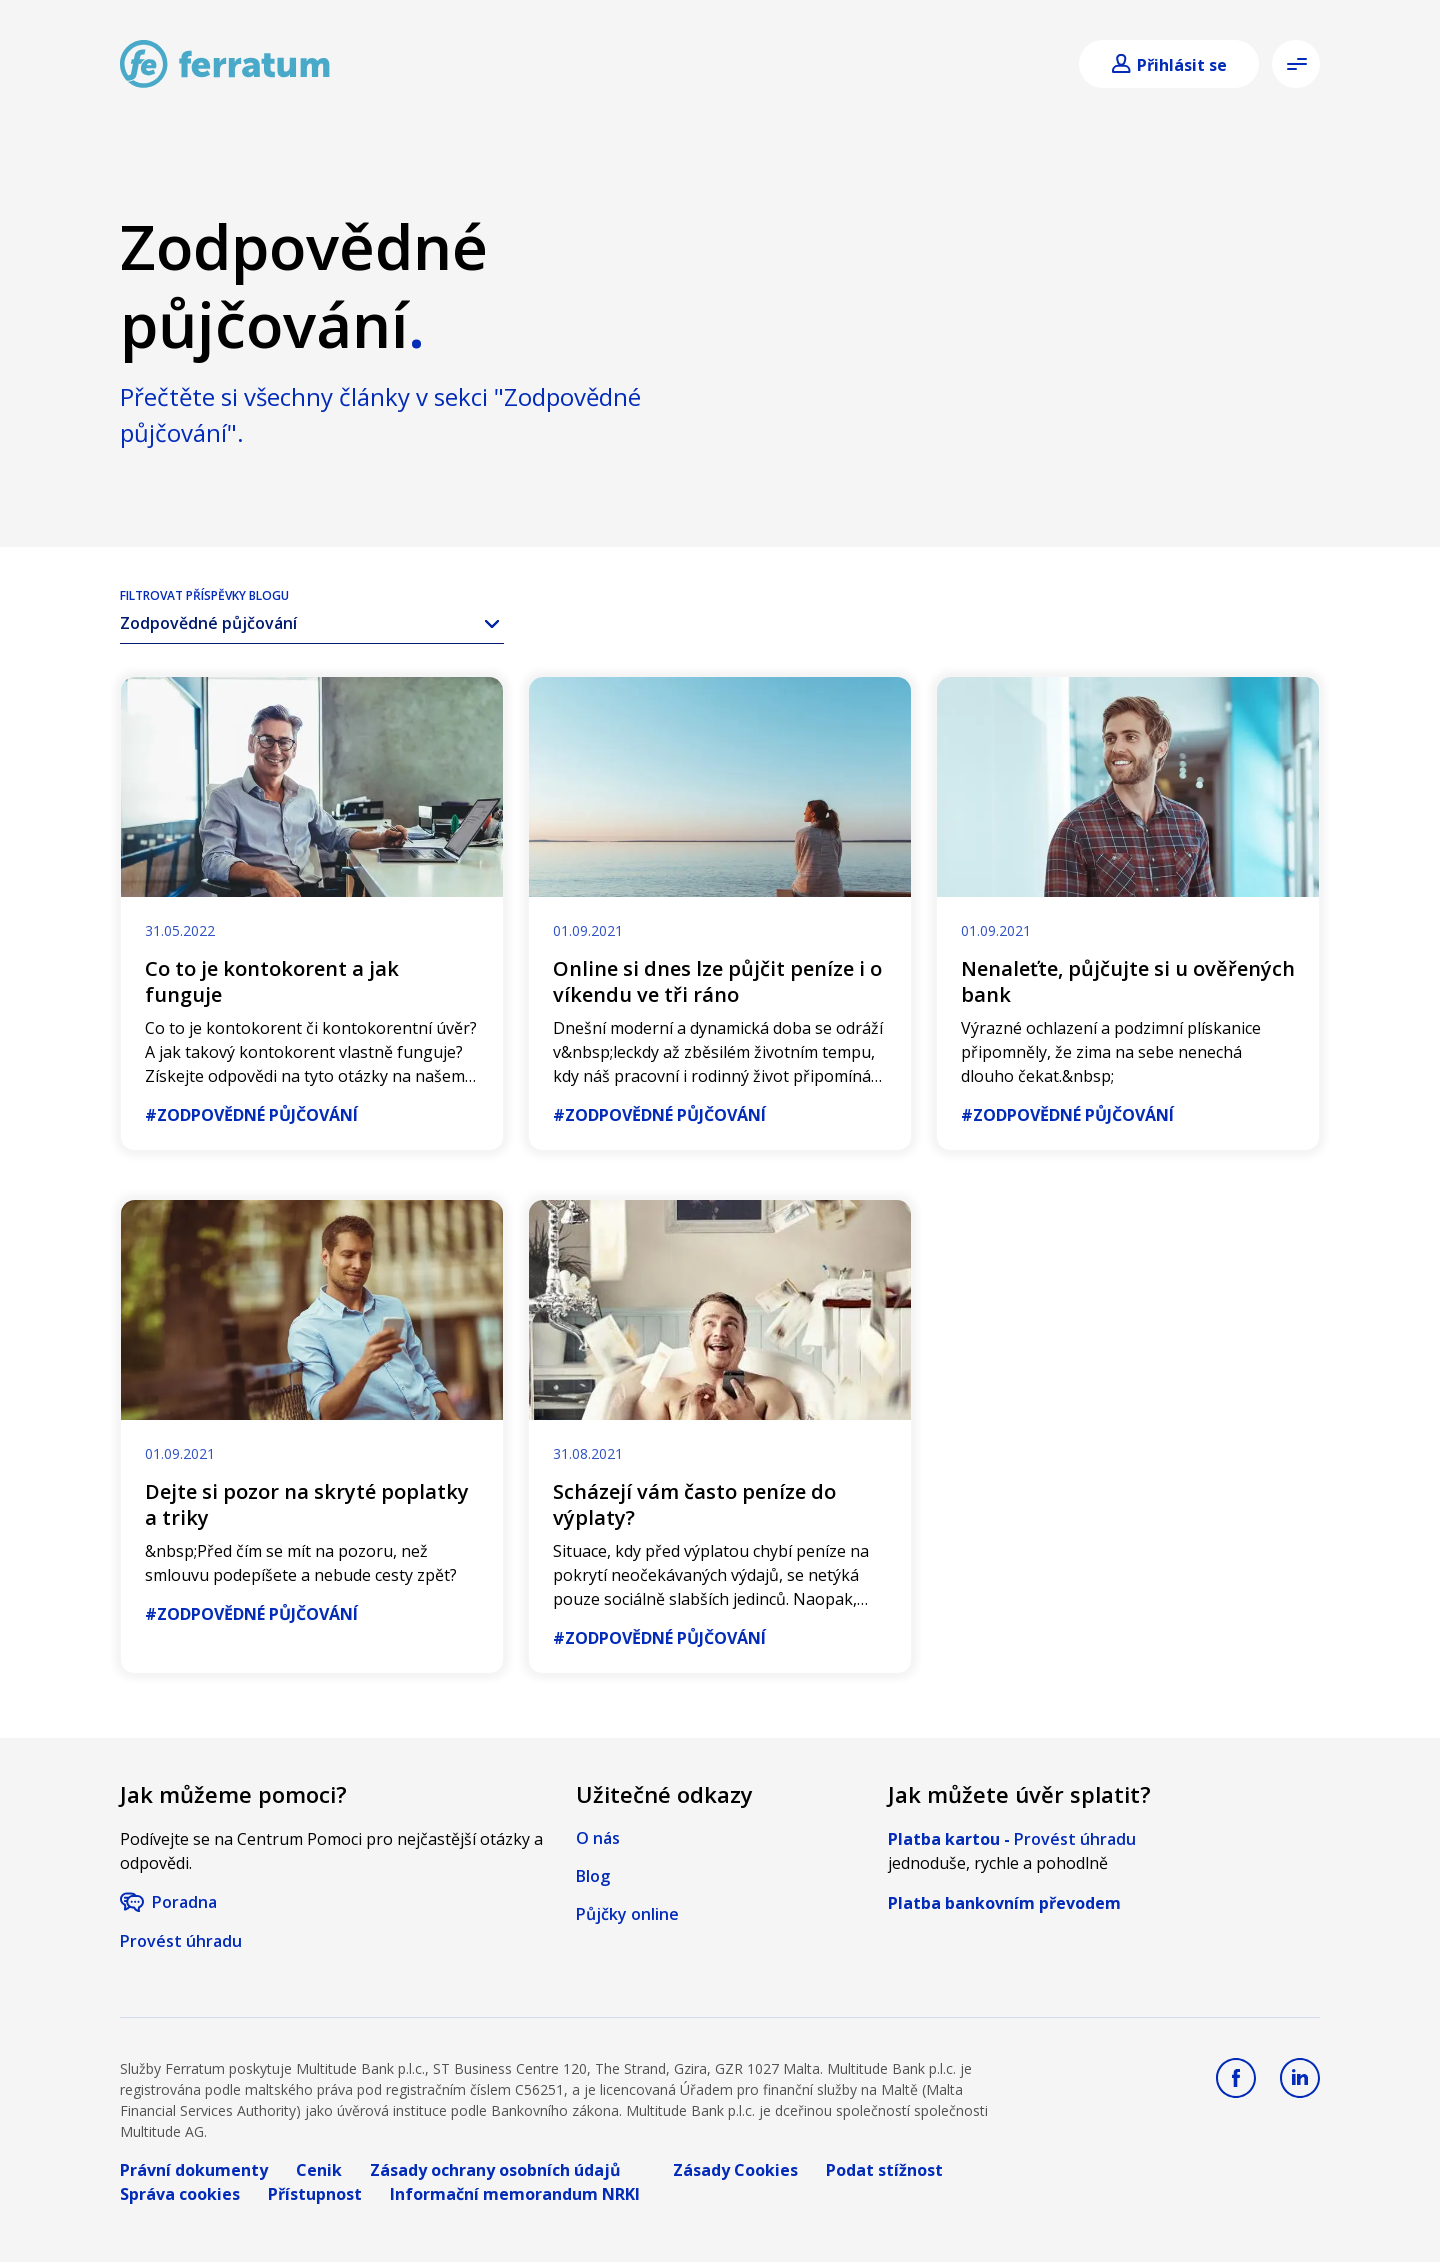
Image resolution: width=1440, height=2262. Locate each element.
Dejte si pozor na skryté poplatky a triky (307, 1504)
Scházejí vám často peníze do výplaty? (694, 1504)
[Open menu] (1296, 64)
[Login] (1169, 65)
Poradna (184, 1902)
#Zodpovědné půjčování (251, 1115)
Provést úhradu (181, 1941)
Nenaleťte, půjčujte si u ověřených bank (1128, 981)
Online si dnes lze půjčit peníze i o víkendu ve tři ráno (717, 981)
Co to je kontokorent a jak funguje (272, 981)
